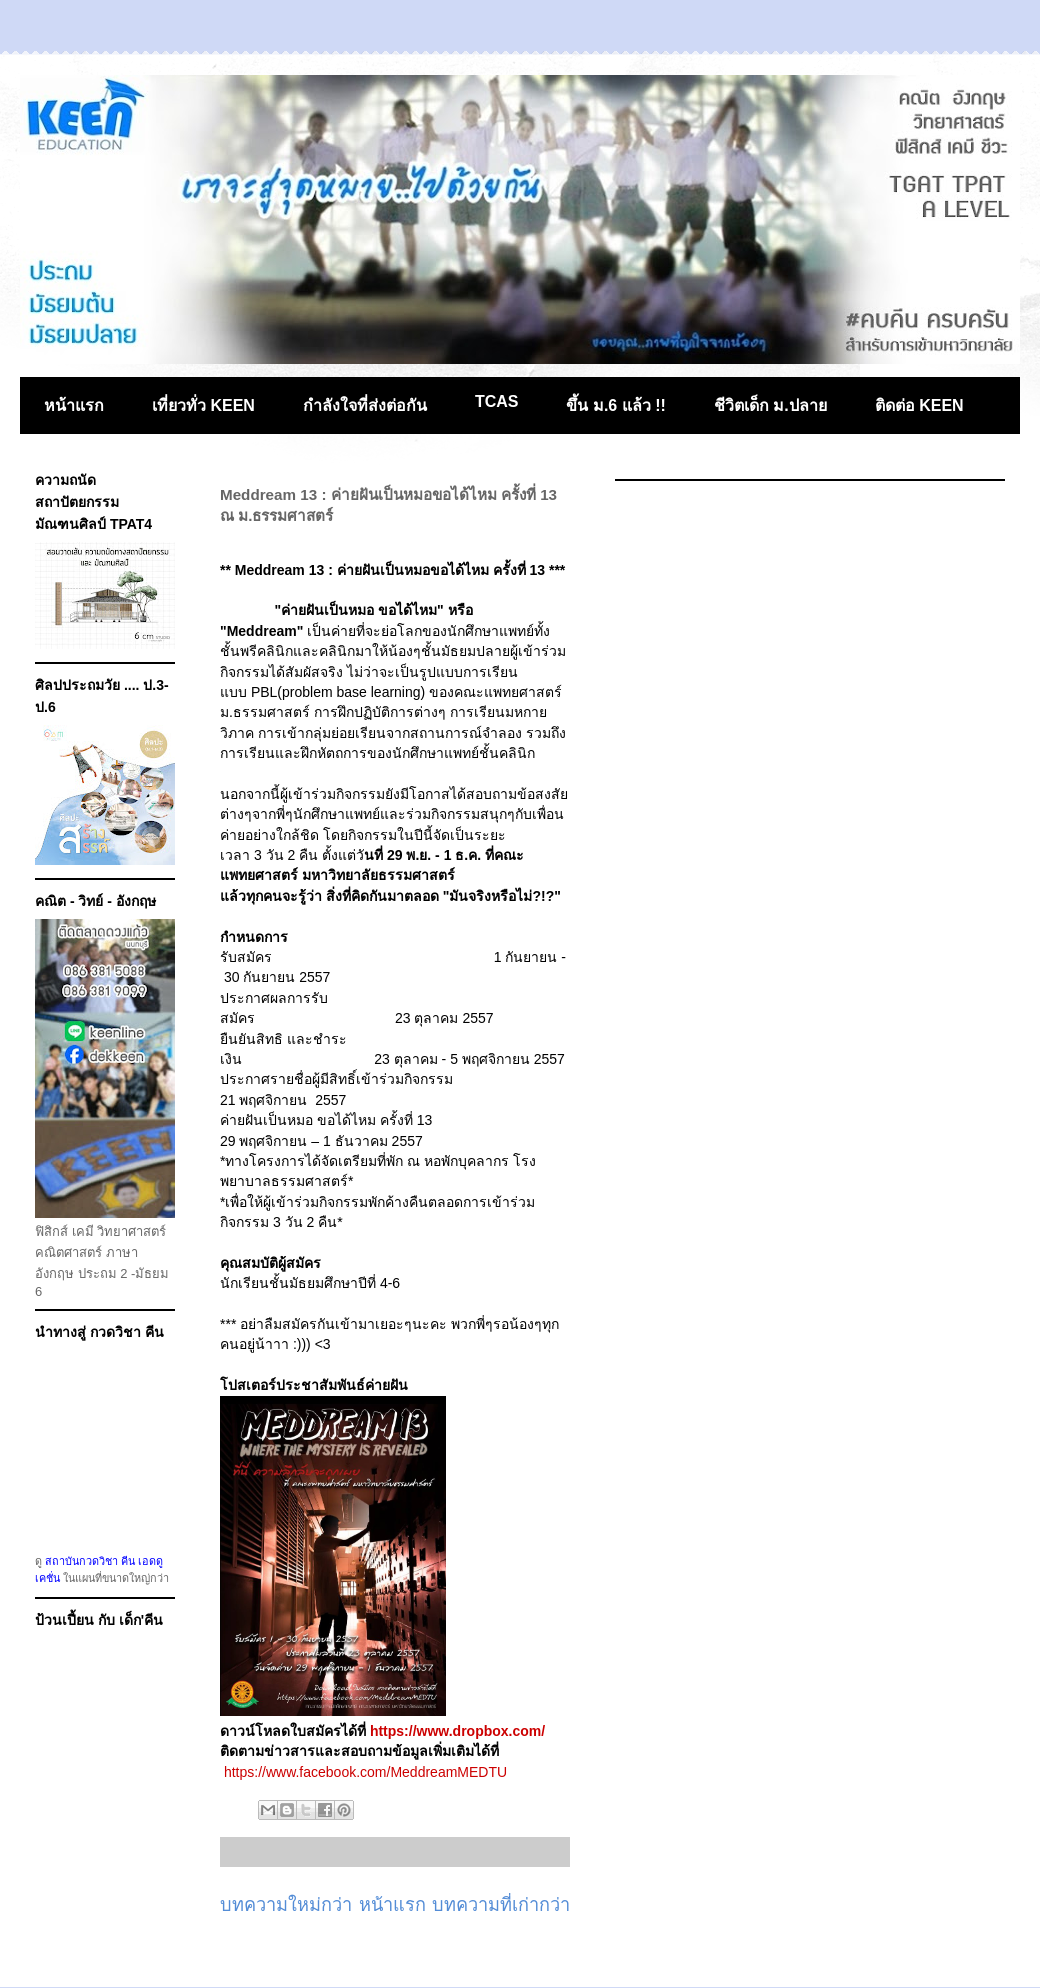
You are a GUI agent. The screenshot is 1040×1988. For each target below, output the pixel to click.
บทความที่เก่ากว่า (501, 1905)
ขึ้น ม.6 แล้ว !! (615, 405)
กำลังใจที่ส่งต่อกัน (365, 405)
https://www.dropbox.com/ (457, 1731)
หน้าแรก (74, 405)
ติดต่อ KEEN (919, 405)
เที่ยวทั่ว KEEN (203, 405)
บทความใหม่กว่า (286, 1905)
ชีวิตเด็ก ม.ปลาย (770, 405)
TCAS (497, 401)
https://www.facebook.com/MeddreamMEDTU (365, 1772)
